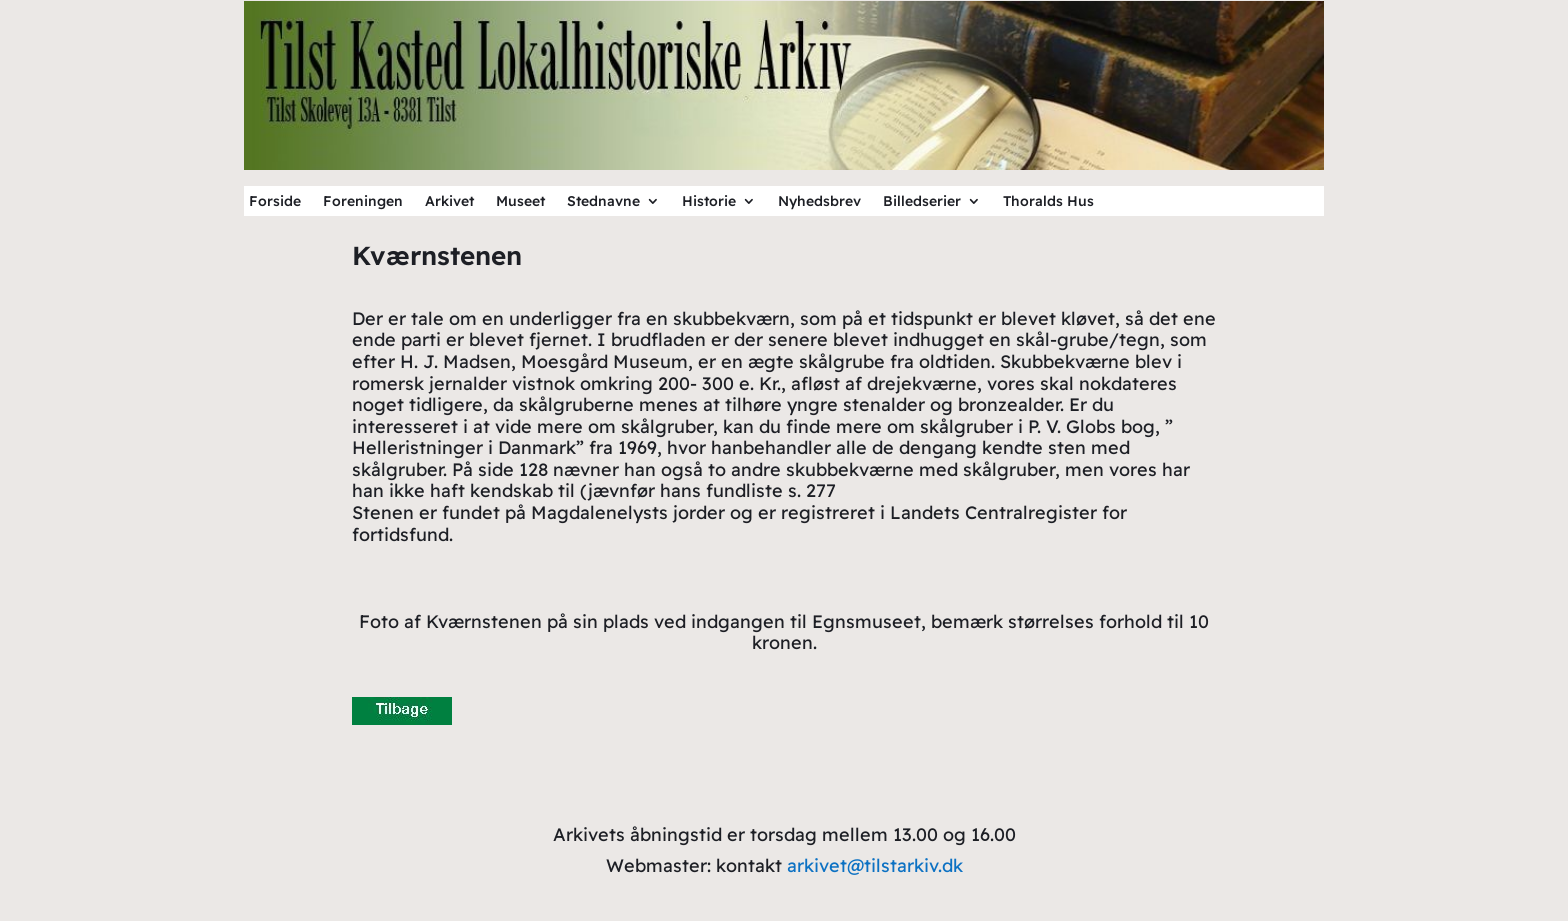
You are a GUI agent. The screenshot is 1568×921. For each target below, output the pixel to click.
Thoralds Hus (1048, 202)
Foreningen (363, 202)
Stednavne (603, 202)
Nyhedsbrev (819, 202)
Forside (275, 202)
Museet (520, 202)
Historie (709, 202)
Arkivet (449, 202)
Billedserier (922, 202)
